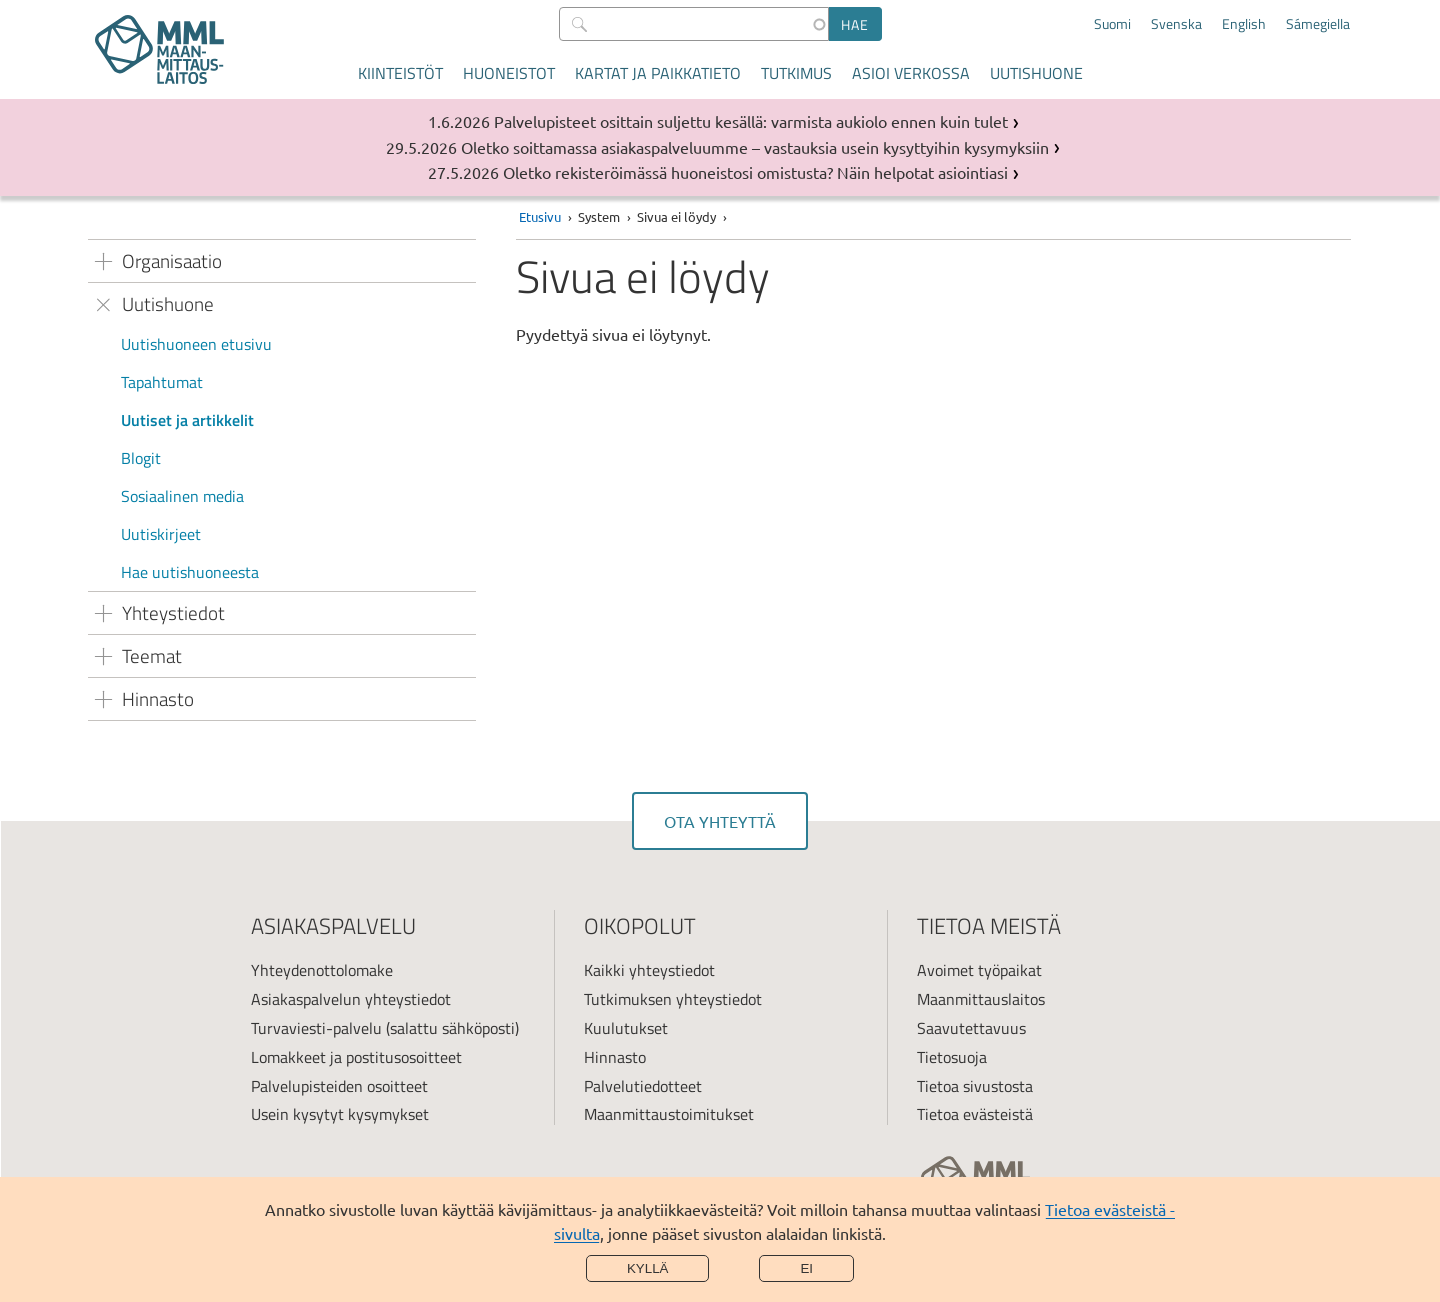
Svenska (1176, 24)
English (1244, 24)
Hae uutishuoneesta (190, 572)
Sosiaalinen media (182, 496)
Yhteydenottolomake (322, 970)
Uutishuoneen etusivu (196, 344)
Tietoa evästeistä (975, 1114)
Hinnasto (615, 1057)
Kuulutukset (626, 1028)
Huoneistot (509, 73)
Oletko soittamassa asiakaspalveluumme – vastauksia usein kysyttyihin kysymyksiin (755, 147)
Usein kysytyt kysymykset (340, 1114)
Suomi (1112, 24)
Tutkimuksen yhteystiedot (673, 999)
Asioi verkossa (911, 73)
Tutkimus (796, 73)
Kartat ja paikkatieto (658, 73)
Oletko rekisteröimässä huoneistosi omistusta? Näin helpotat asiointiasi (755, 172)
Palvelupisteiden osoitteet (339, 1086)
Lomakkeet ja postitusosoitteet (356, 1057)
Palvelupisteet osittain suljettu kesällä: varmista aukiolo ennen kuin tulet (751, 121)
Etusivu (540, 216)
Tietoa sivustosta (975, 1086)
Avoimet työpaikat (979, 970)
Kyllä (648, 1268)
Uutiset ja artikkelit (187, 420)
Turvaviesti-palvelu (316, 1028)
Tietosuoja (952, 1057)
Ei (806, 1268)
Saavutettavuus (971, 1028)
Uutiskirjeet (161, 534)
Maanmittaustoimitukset (669, 1114)
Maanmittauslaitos (981, 999)
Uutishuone (1036, 73)
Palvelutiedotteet (643, 1086)
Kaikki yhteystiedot (649, 970)
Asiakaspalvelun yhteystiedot (351, 999)
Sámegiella (1318, 24)
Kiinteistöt (400, 73)
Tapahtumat (162, 382)
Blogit (141, 458)
